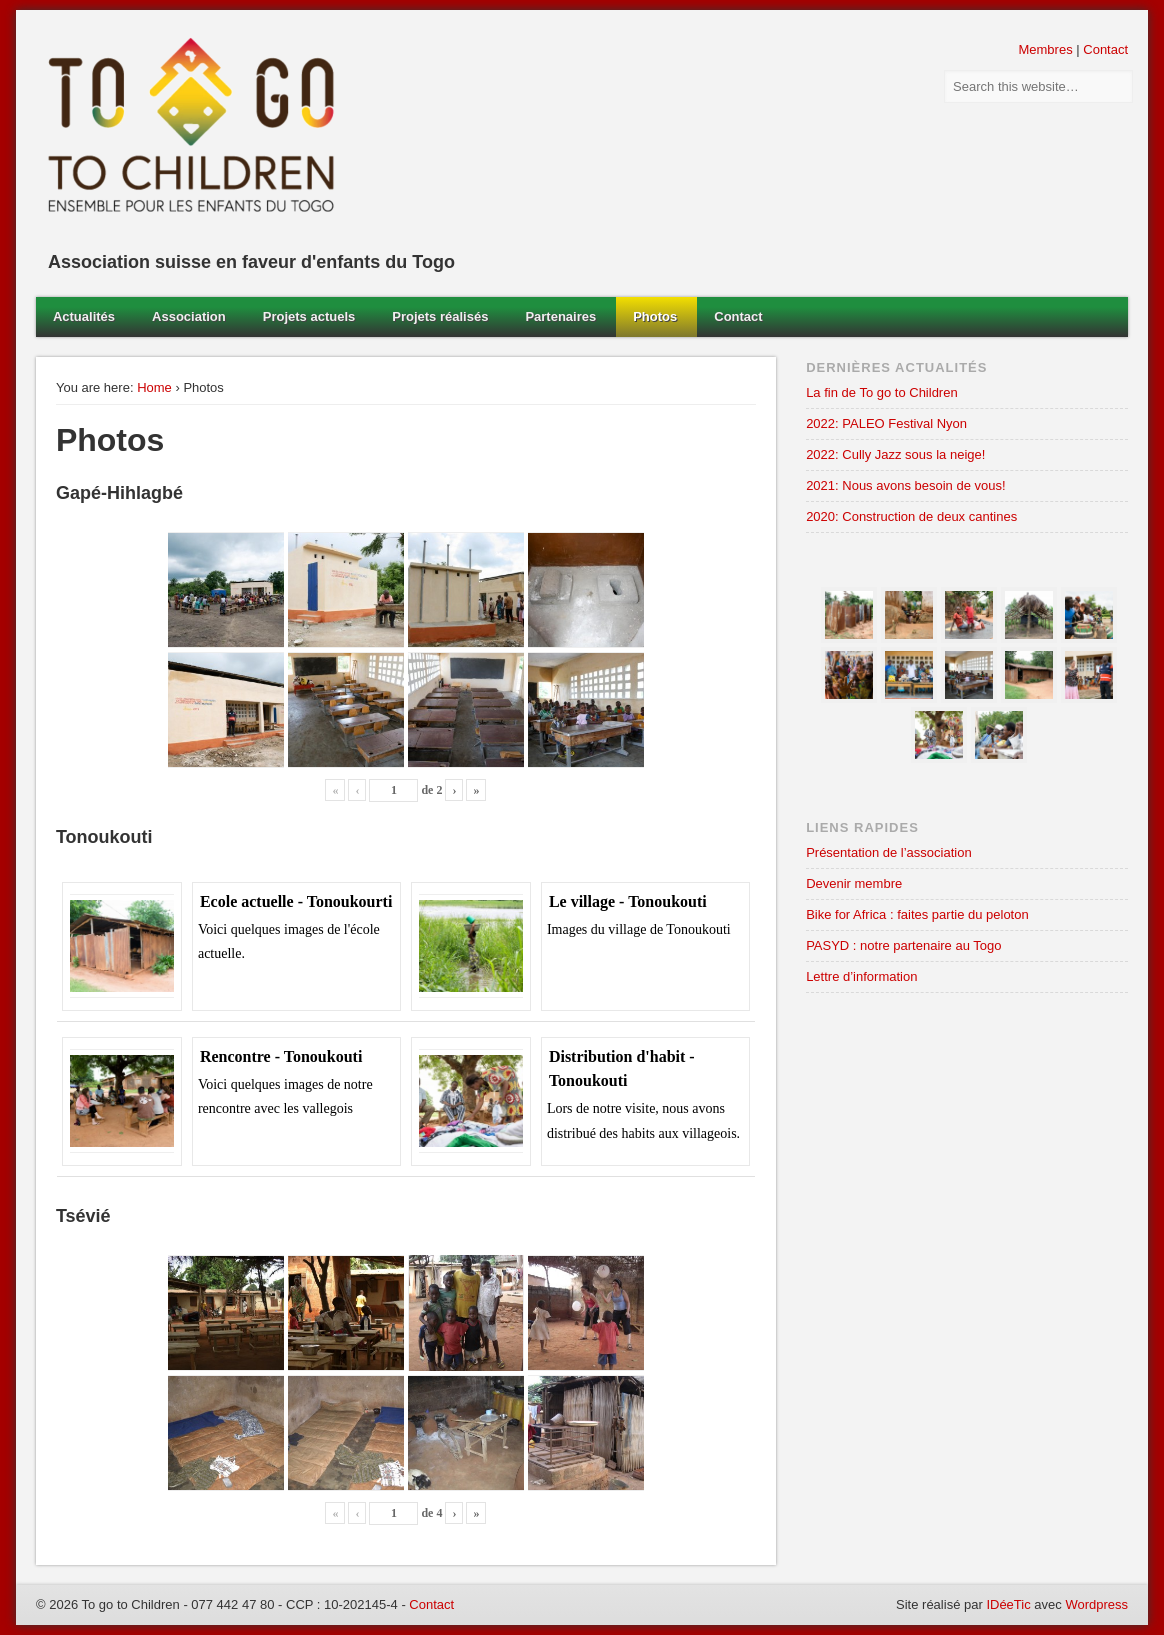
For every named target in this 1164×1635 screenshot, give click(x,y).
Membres (1045, 49)
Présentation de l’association (889, 852)
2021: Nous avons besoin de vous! (905, 485)
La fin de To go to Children (882, 392)
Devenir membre (854, 883)
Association (189, 316)
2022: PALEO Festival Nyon (886, 423)
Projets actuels (309, 316)
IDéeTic (1008, 1604)
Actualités (84, 316)
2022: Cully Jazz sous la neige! (895, 454)
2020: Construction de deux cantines (911, 516)
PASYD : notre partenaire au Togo (903, 945)
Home (154, 387)
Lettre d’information (861, 976)
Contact (1105, 49)
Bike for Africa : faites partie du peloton (917, 914)
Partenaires (560, 316)
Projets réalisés (440, 316)
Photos (655, 316)
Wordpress (1096, 1604)
